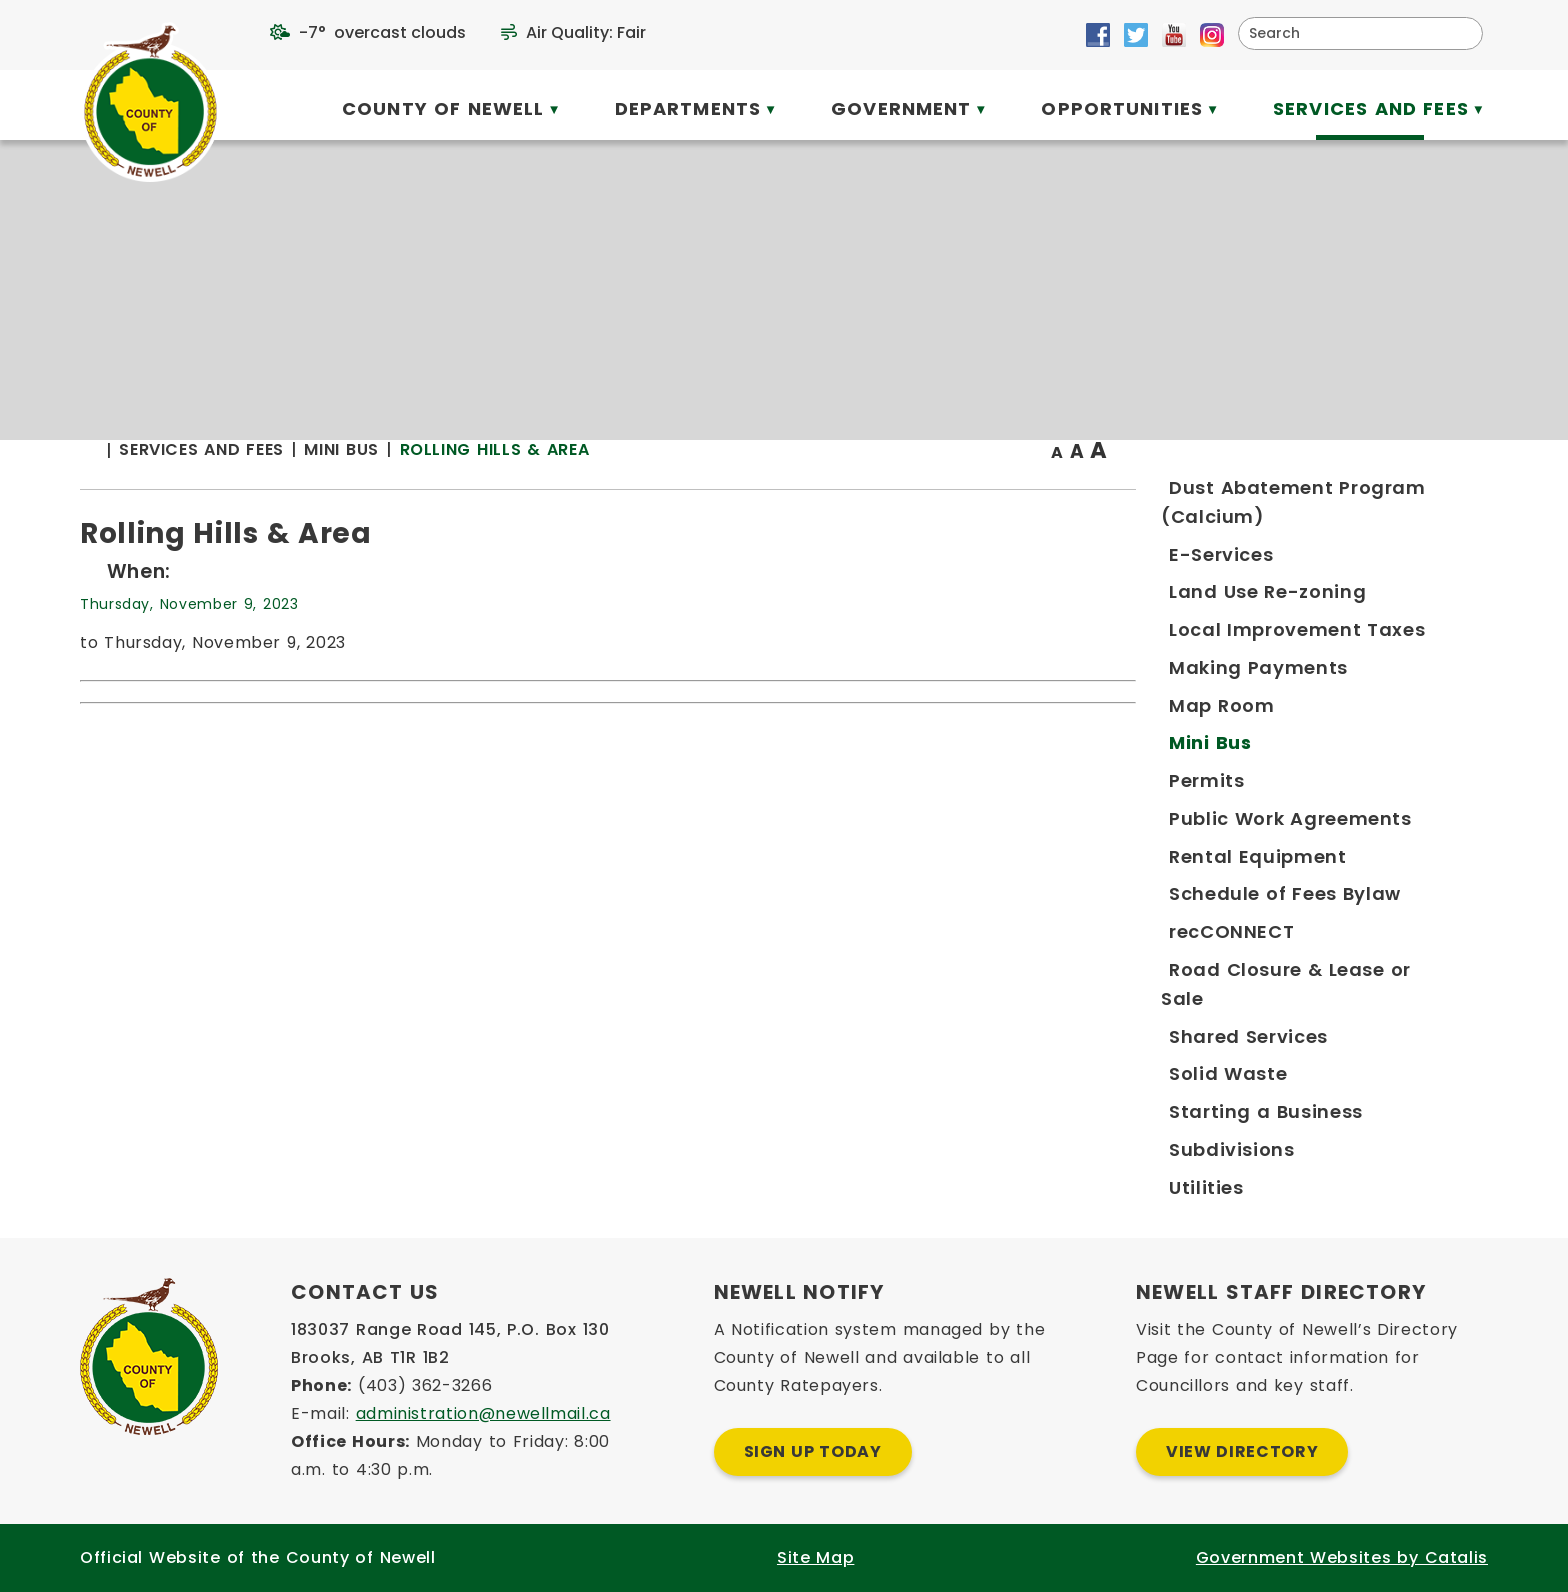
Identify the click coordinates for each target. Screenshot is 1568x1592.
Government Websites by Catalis (1342, 1557)
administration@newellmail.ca (483, 1413)
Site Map (815, 1557)
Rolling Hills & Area (887, 489)
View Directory (1242, 1451)
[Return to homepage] (491, 491)
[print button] (1439, 491)
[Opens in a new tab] (1098, 35)
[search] (1347, 33)
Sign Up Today (813, 1451)
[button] (1460, 33)
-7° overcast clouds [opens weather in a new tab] (382, 32)
